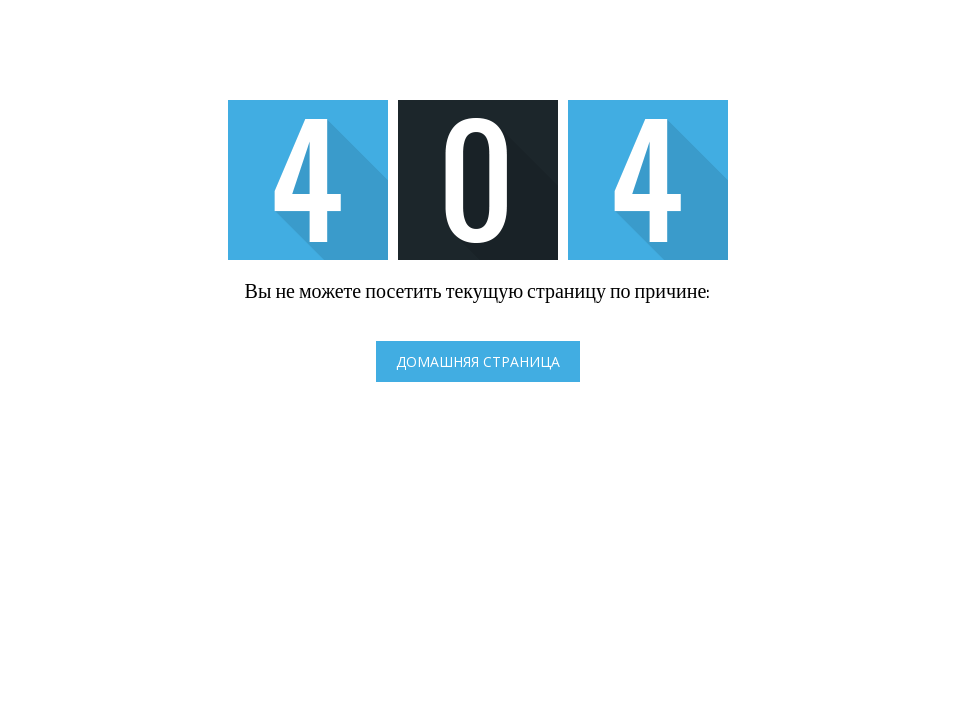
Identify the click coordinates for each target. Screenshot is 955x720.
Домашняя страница (478, 361)
